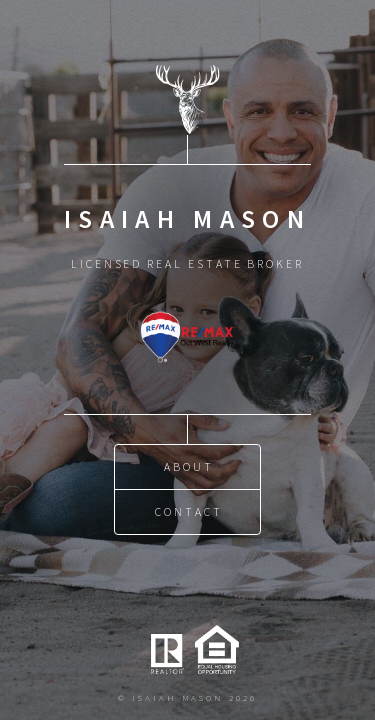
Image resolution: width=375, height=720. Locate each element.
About (189, 466)
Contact (189, 511)
